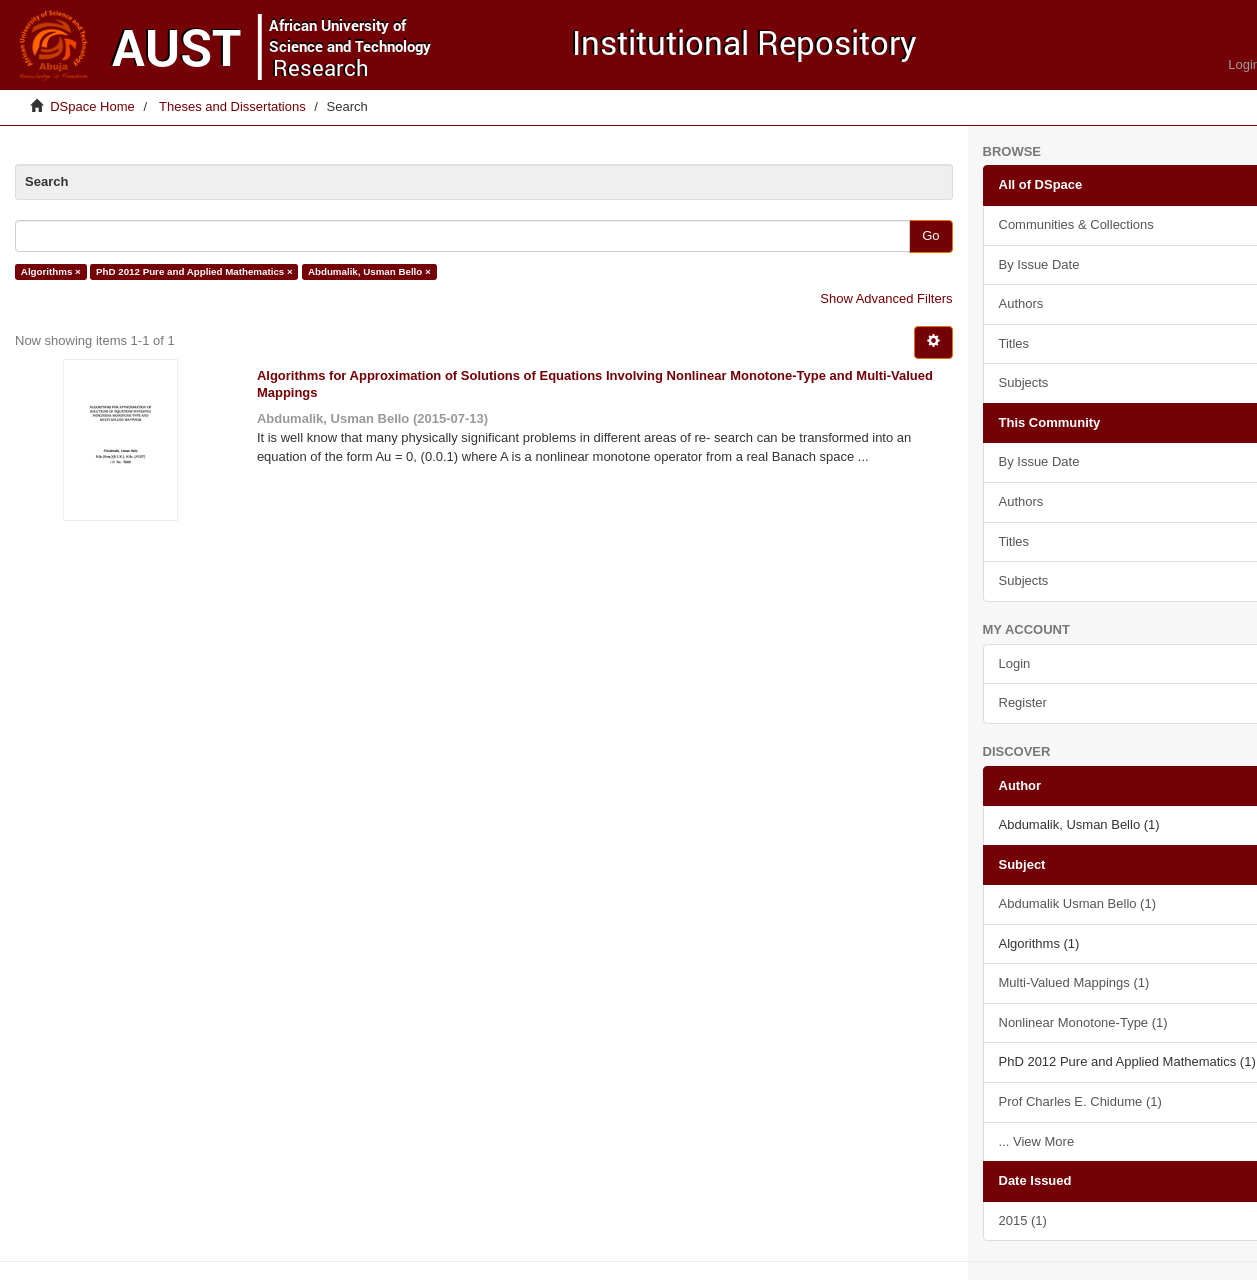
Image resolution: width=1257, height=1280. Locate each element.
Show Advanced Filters (886, 298)
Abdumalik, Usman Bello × (369, 271)
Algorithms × (51, 271)
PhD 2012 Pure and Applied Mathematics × (194, 271)
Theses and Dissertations (232, 106)
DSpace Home (92, 106)
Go (930, 235)
